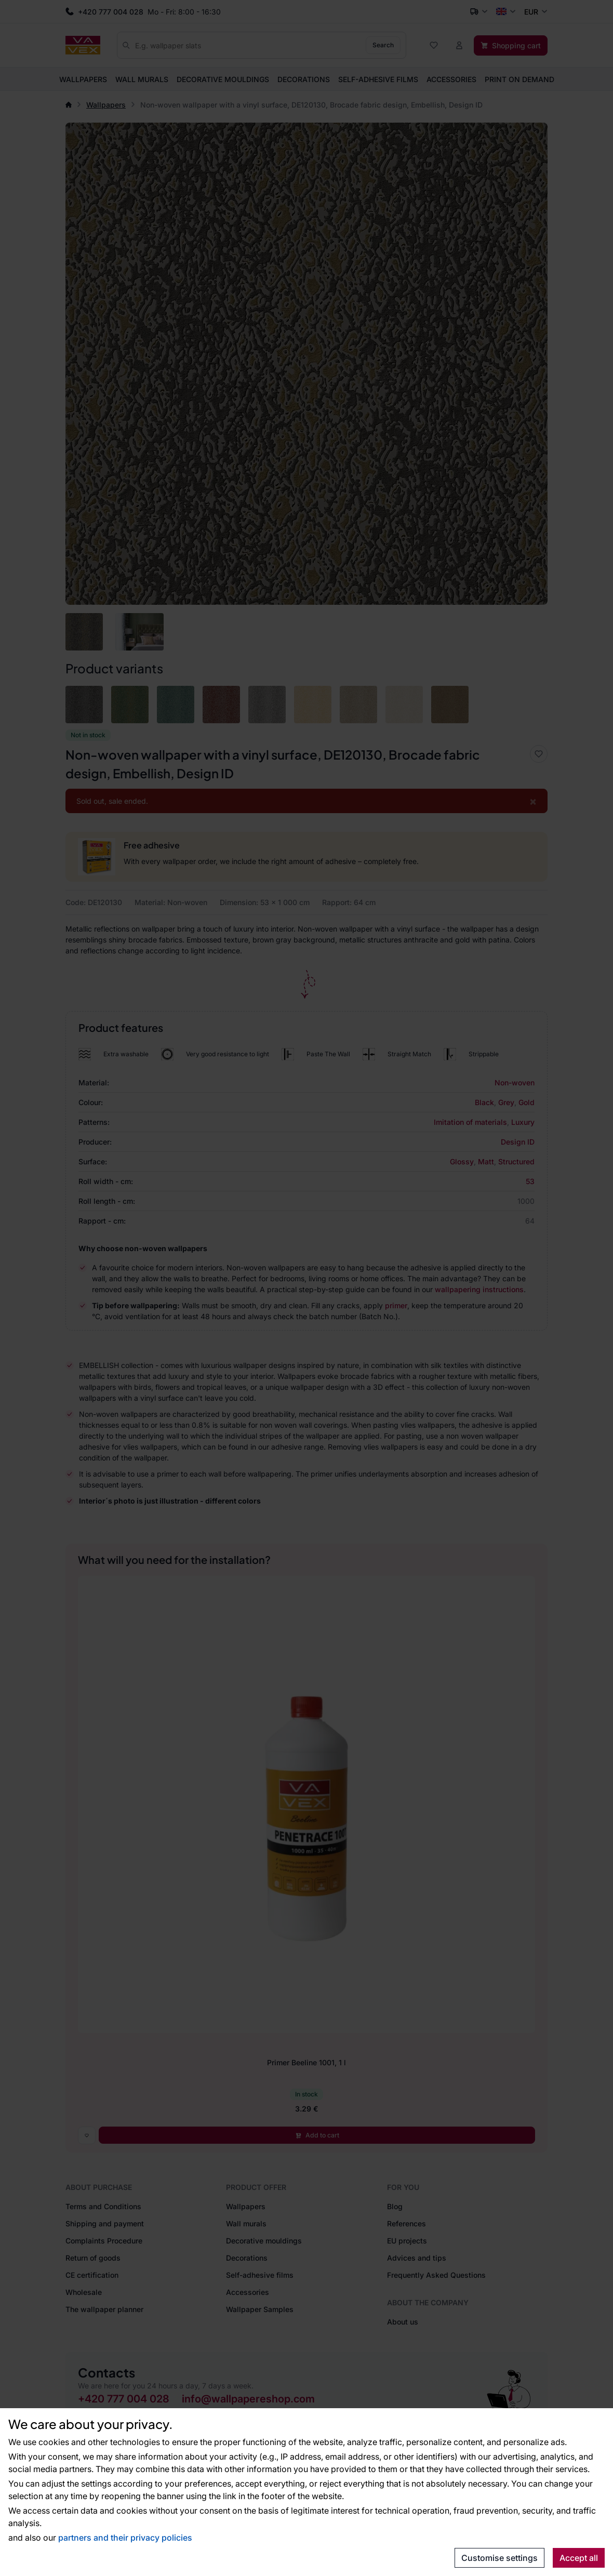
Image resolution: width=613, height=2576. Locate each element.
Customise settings (499, 2558)
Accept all (578, 2558)
